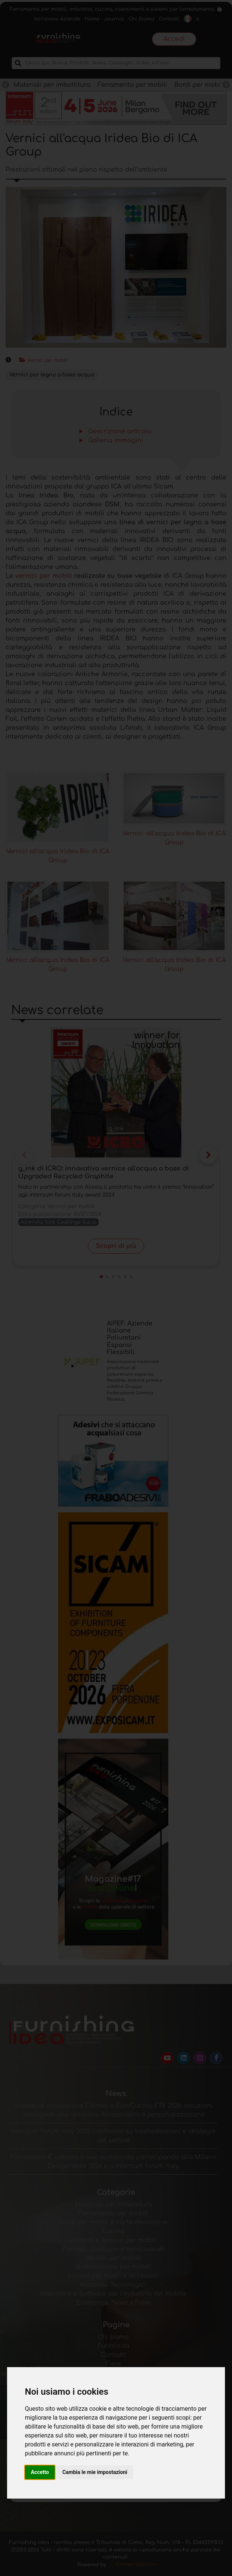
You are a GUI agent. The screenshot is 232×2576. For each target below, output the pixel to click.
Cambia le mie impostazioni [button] (94, 2472)
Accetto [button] (40, 2472)
